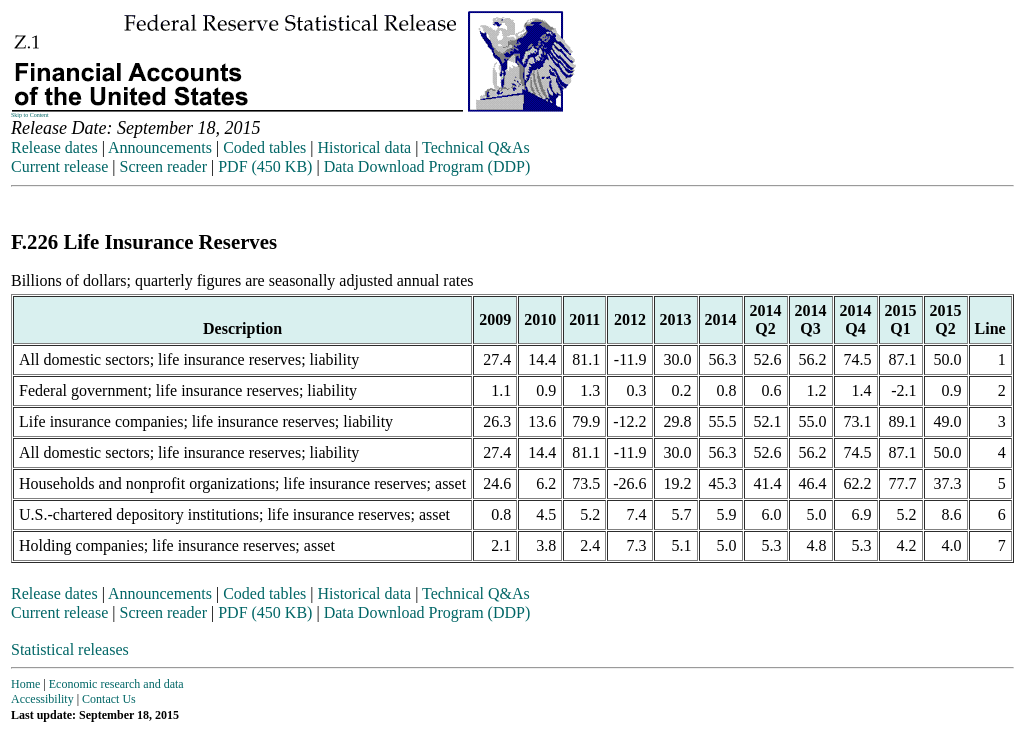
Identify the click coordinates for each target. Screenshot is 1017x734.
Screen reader (163, 166)
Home (25, 684)
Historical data (364, 147)
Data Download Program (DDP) (427, 166)
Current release (59, 166)
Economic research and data (116, 684)
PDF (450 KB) (265, 166)
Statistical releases (70, 649)
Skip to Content (30, 115)
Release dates (54, 147)
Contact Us (109, 699)
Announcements (160, 147)
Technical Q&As (476, 147)
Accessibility (42, 699)
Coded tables (264, 147)
